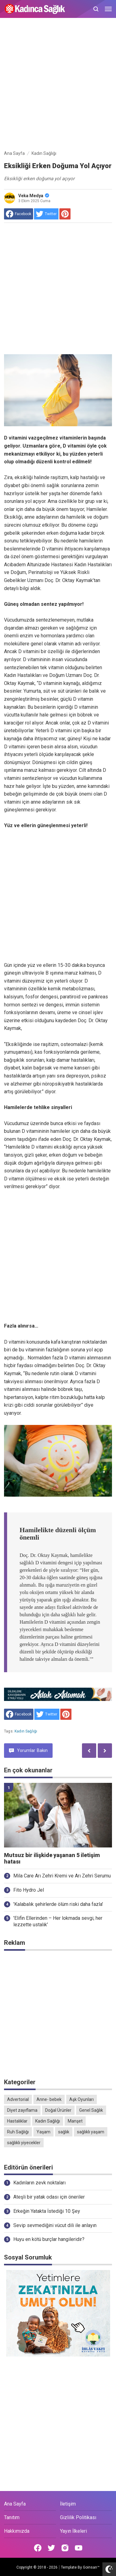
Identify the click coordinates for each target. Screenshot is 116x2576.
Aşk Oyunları (81, 2099)
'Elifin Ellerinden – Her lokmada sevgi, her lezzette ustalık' (57, 1921)
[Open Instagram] (65, 2548)
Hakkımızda (16, 2531)
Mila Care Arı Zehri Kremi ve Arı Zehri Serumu (62, 1876)
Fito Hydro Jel (28, 1890)
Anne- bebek (49, 2099)
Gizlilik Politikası (78, 2517)
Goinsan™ (91, 2567)
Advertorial (18, 2099)
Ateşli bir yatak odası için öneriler (49, 2197)
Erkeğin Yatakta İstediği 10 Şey (46, 2211)
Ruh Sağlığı (18, 2131)
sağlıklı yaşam (90, 2131)
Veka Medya (33, 195)
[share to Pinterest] (65, 213)
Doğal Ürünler (58, 2110)
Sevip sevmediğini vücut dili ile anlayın (55, 2225)
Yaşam (43, 2131)
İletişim (68, 2504)
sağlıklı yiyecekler (24, 2142)
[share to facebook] (18, 213)
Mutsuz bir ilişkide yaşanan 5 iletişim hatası (52, 1858)
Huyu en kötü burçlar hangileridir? (48, 2239)
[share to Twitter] (46, 213)
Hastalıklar (17, 2121)
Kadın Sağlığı (26, 1731)
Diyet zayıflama (22, 2110)
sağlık (63, 2131)
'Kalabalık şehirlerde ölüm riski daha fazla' (58, 1904)
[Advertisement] (58, 85)
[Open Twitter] (51, 2548)
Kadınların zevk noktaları (39, 2183)
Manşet (75, 2121)
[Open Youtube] (78, 2548)
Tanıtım (11, 2517)
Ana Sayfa (15, 2504)
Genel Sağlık (91, 2110)
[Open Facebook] (37, 2548)
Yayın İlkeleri (73, 2531)
